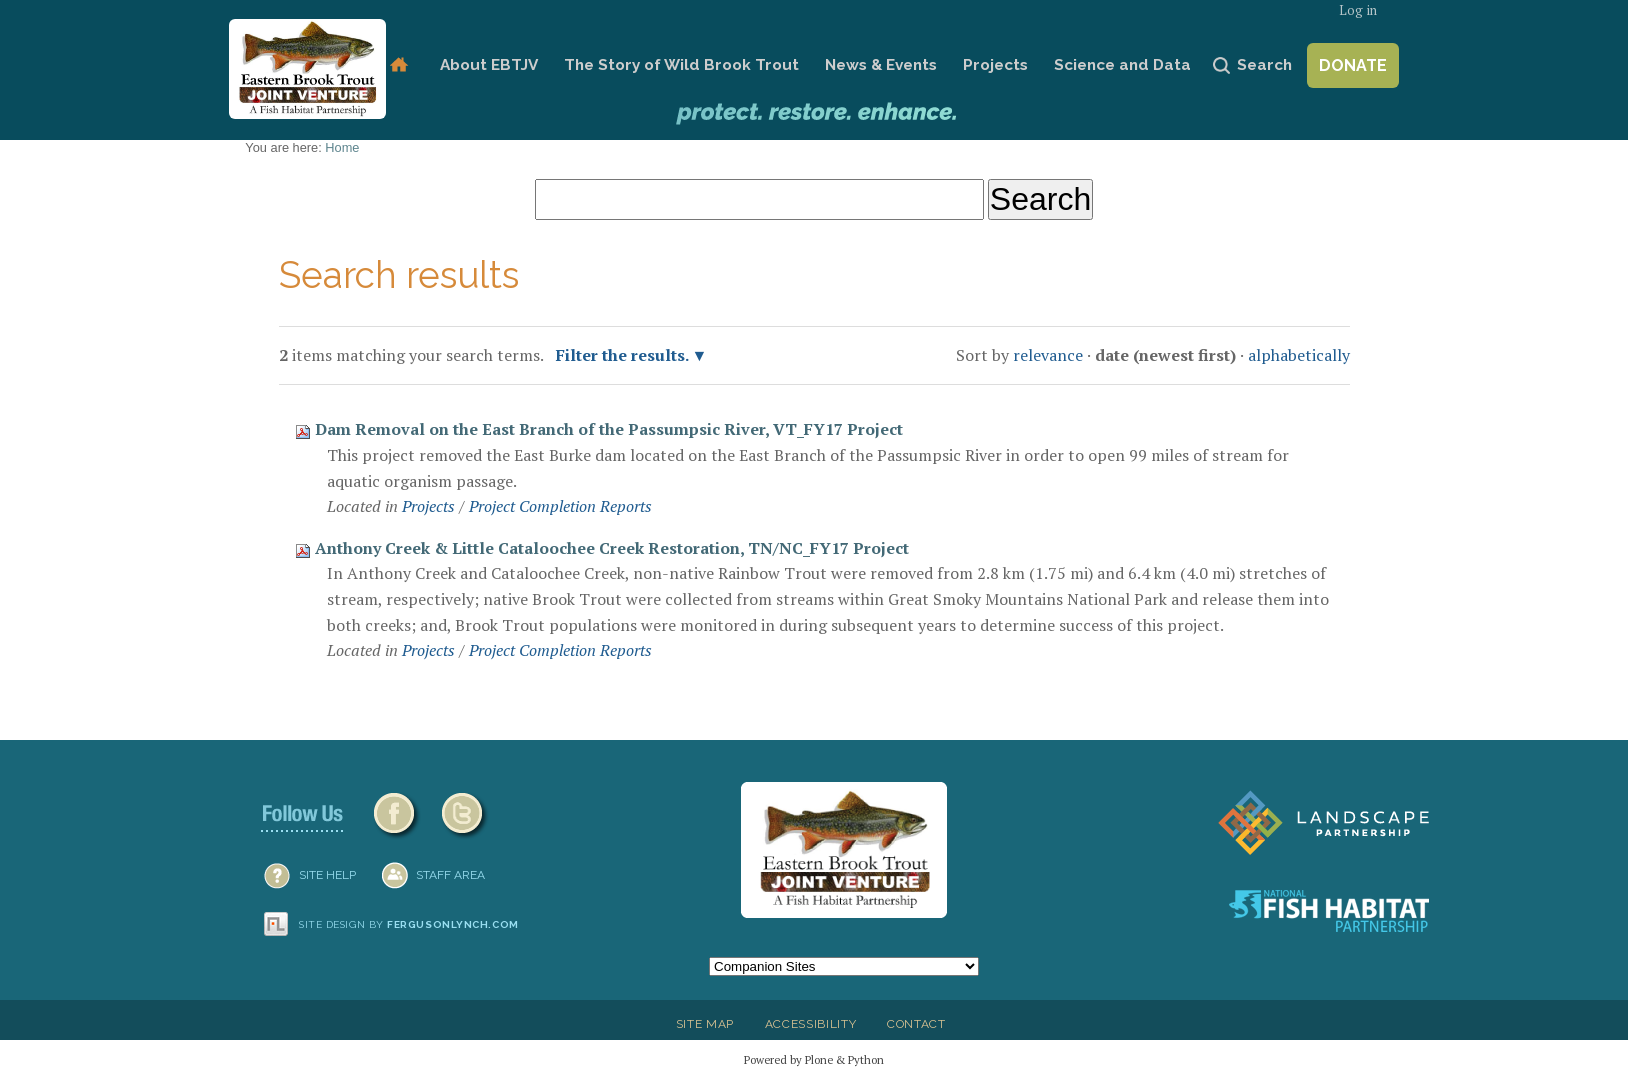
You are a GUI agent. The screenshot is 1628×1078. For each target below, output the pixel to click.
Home (398, 65)
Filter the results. (624, 355)
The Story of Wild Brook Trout (681, 65)
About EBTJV (489, 65)
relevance (1048, 355)
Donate (1353, 65)
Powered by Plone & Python (814, 1059)
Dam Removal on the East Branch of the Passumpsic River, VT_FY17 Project (609, 429)
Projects (995, 65)
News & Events (881, 65)
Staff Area (450, 875)
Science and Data (1122, 65)
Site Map (705, 1024)
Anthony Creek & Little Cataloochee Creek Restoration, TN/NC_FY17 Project (612, 548)
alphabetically (1299, 355)
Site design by (409, 924)
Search (1264, 65)
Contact (916, 1024)
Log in (1358, 10)
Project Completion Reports (560, 506)
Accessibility (811, 1024)
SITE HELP (327, 875)
